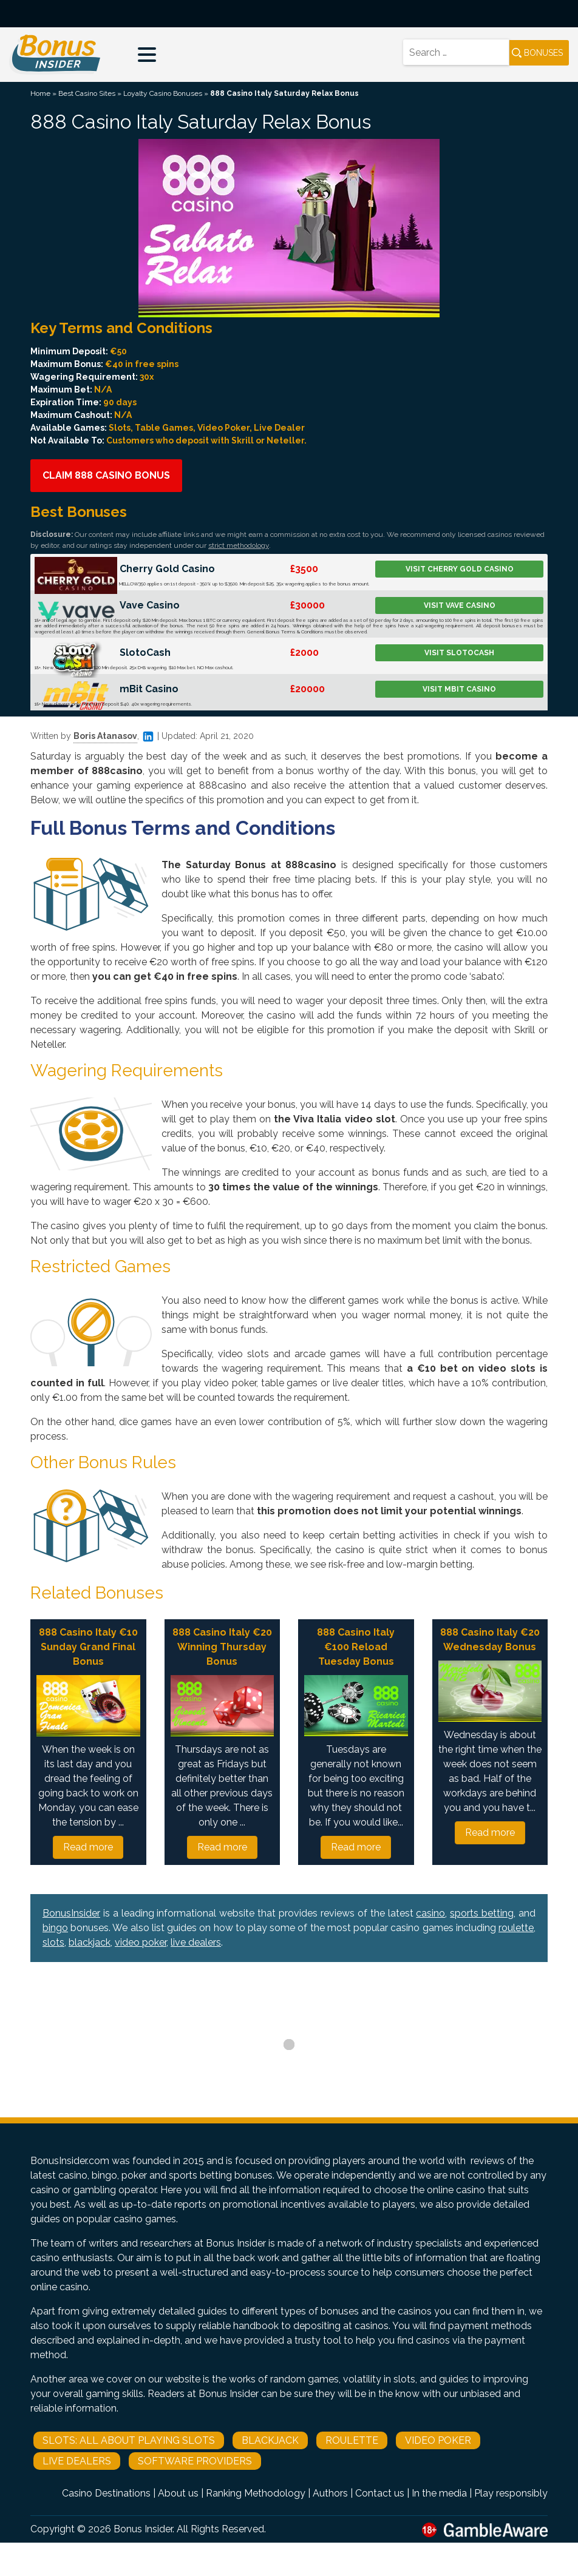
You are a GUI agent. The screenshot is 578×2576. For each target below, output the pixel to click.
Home (40, 93)
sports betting (482, 1913)
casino (430, 1913)
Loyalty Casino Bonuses (162, 93)
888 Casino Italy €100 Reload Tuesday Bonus (356, 1647)
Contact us (379, 2493)
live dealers (196, 1942)
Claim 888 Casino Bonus (106, 475)
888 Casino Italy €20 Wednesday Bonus (490, 1640)
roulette (516, 1928)
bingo (55, 1928)
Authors (330, 2493)
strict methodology (238, 545)
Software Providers (195, 2461)
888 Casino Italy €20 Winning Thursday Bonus (222, 1647)
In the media (439, 2493)
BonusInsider (71, 1913)
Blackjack (270, 2440)
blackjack (89, 1942)
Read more (88, 1847)
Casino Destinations (106, 2493)
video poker (140, 1942)
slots (53, 1942)
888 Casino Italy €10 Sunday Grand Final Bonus (88, 1647)
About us (178, 2493)
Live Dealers (76, 2461)
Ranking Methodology (255, 2493)
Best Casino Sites (86, 93)
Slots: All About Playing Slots (128, 2440)
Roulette (351, 2440)
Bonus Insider (143, 2529)
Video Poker (438, 2440)
